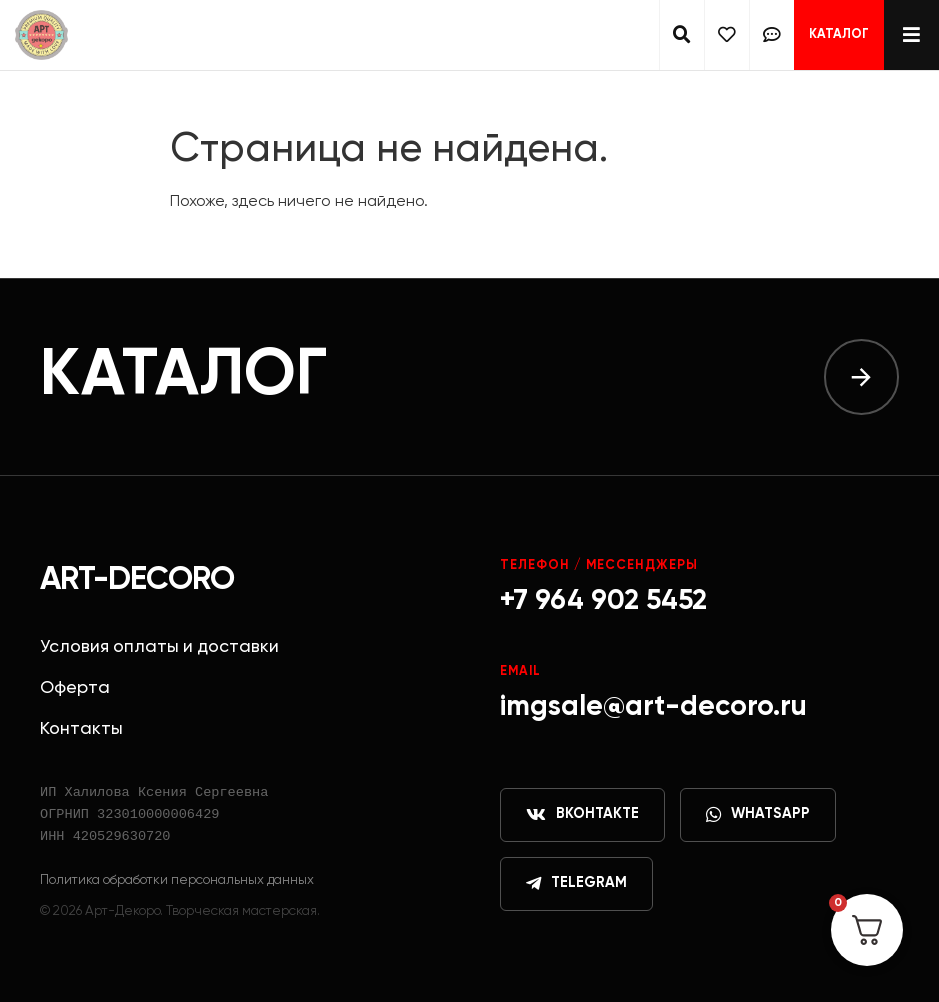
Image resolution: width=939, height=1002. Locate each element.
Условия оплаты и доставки (159, 647)
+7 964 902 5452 (603, 601)
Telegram (576, 884)
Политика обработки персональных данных (177, 880)
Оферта (75, 688)
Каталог (839, 34)
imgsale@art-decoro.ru (653, 707)
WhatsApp (758, 815)
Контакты (81, 729)
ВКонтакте (582, 815)
